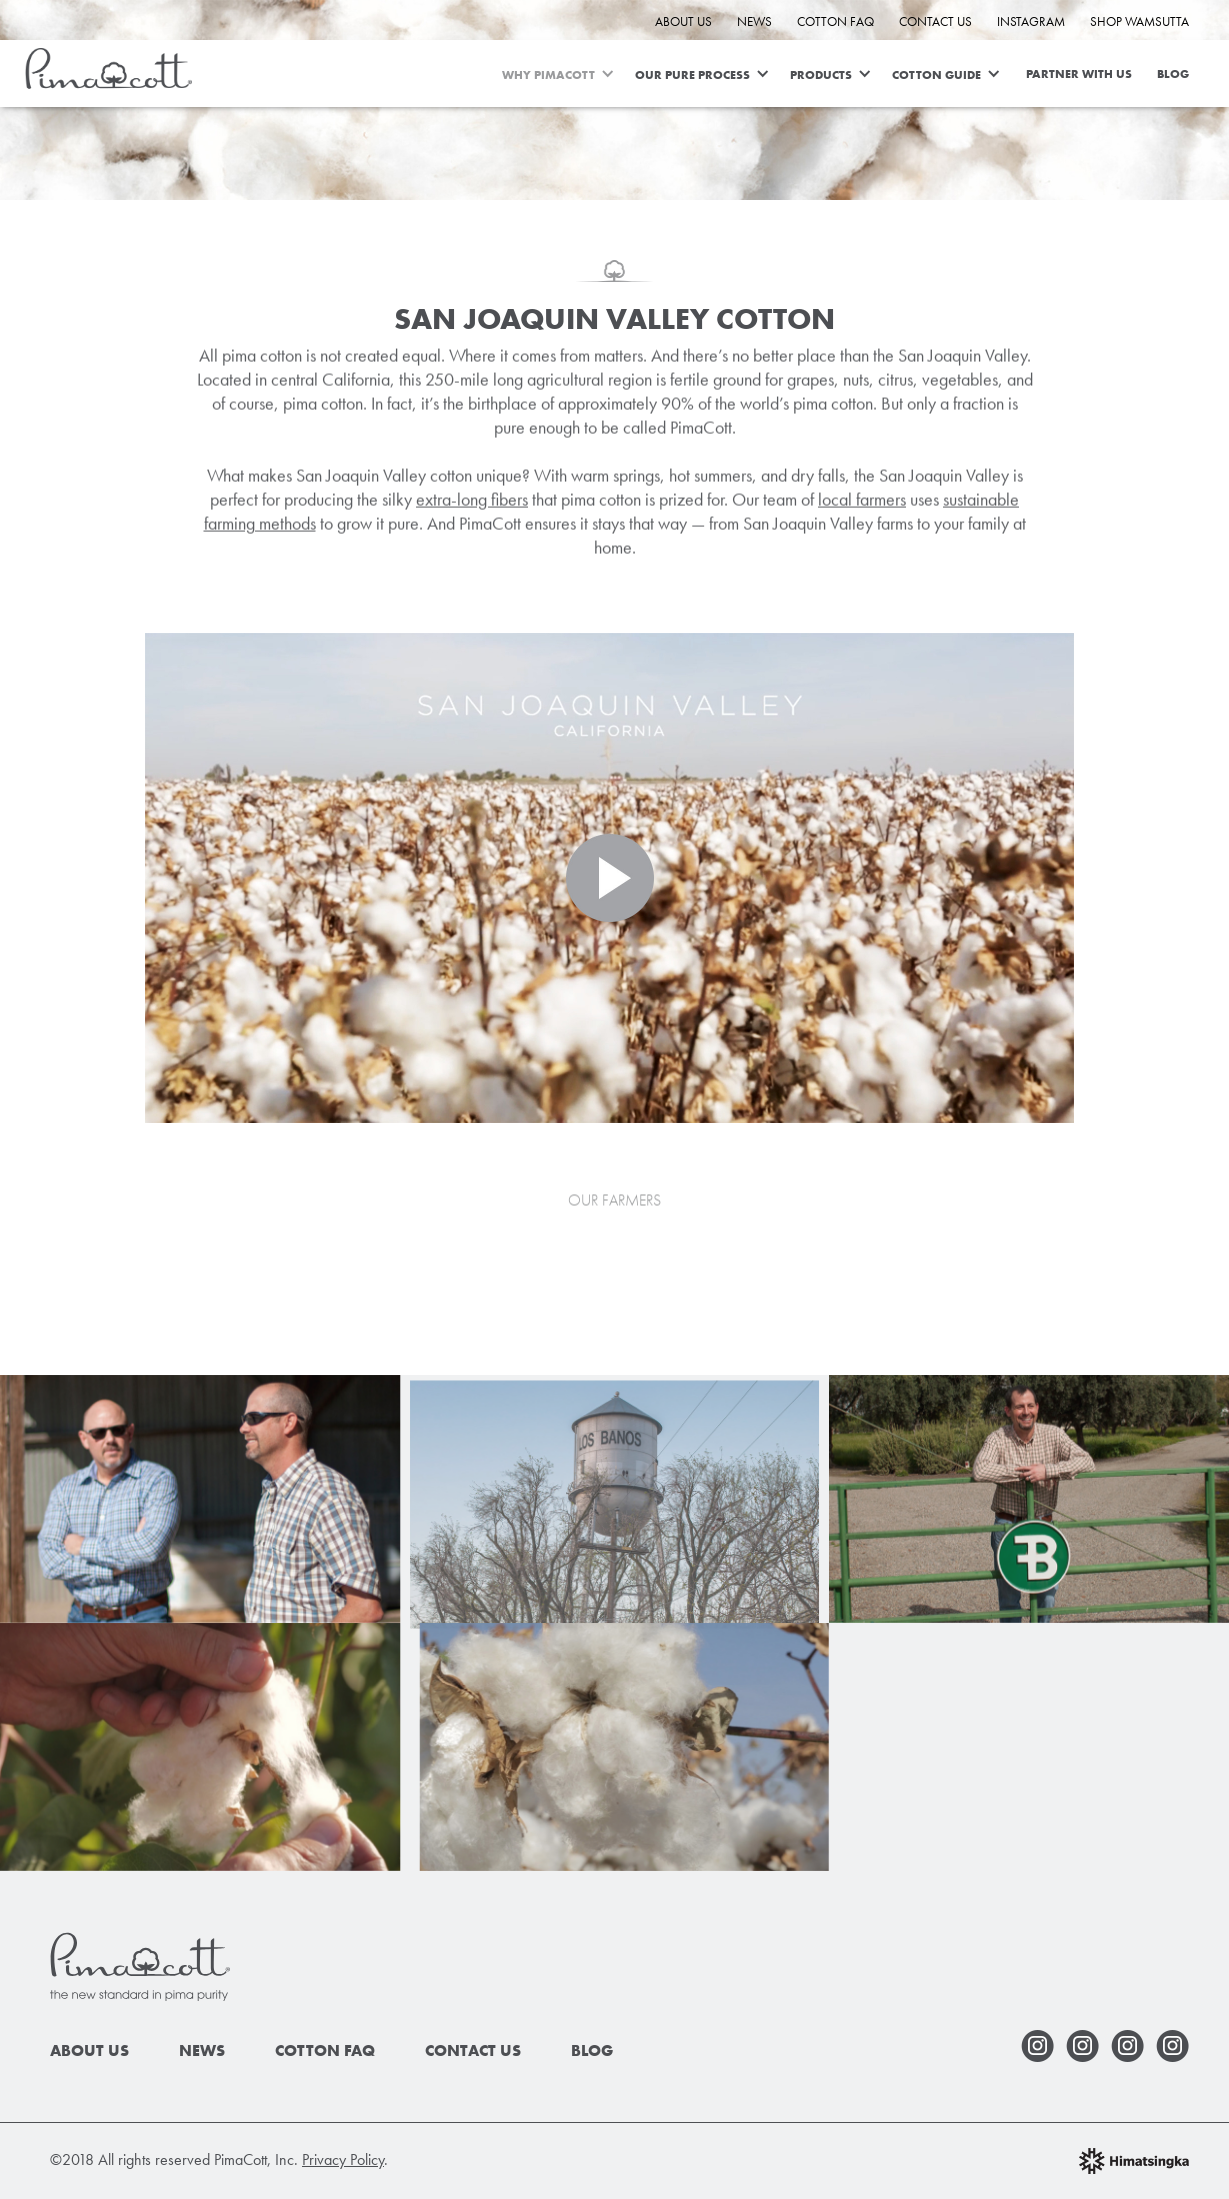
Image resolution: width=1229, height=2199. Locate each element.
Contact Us (935, 21)
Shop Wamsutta (1139, 21)
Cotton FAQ (835, 21)
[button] (568, 73)
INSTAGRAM (1031, 21)
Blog (1173, 74)
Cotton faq (325, 2050)
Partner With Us (1079, 74)
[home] (108, 65)
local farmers (862, 502)
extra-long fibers (472, 502)
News (754, 21)
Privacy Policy (343, 2159)
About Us (683, 21)
